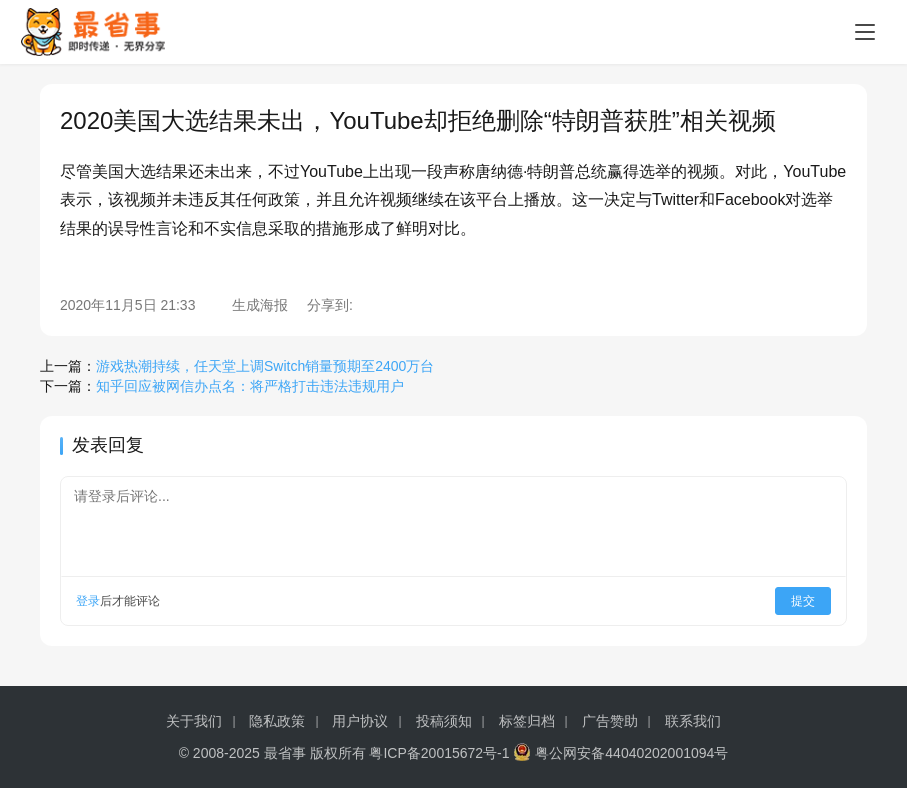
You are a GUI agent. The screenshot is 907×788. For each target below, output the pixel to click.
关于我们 (194, 721)
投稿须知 (444, 721)
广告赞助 (610, 721)
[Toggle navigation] (865, 32)
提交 (803, 601)
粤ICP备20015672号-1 (439, 753)
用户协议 (360, 721)
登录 (88, 601)
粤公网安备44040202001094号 (631, 753)
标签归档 (527, 721)
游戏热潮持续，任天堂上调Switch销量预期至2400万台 (265, 366)
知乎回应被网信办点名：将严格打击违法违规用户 (250, 386)
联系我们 (693, 721)
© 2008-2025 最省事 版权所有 (272, 753)
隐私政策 (277, 721)
